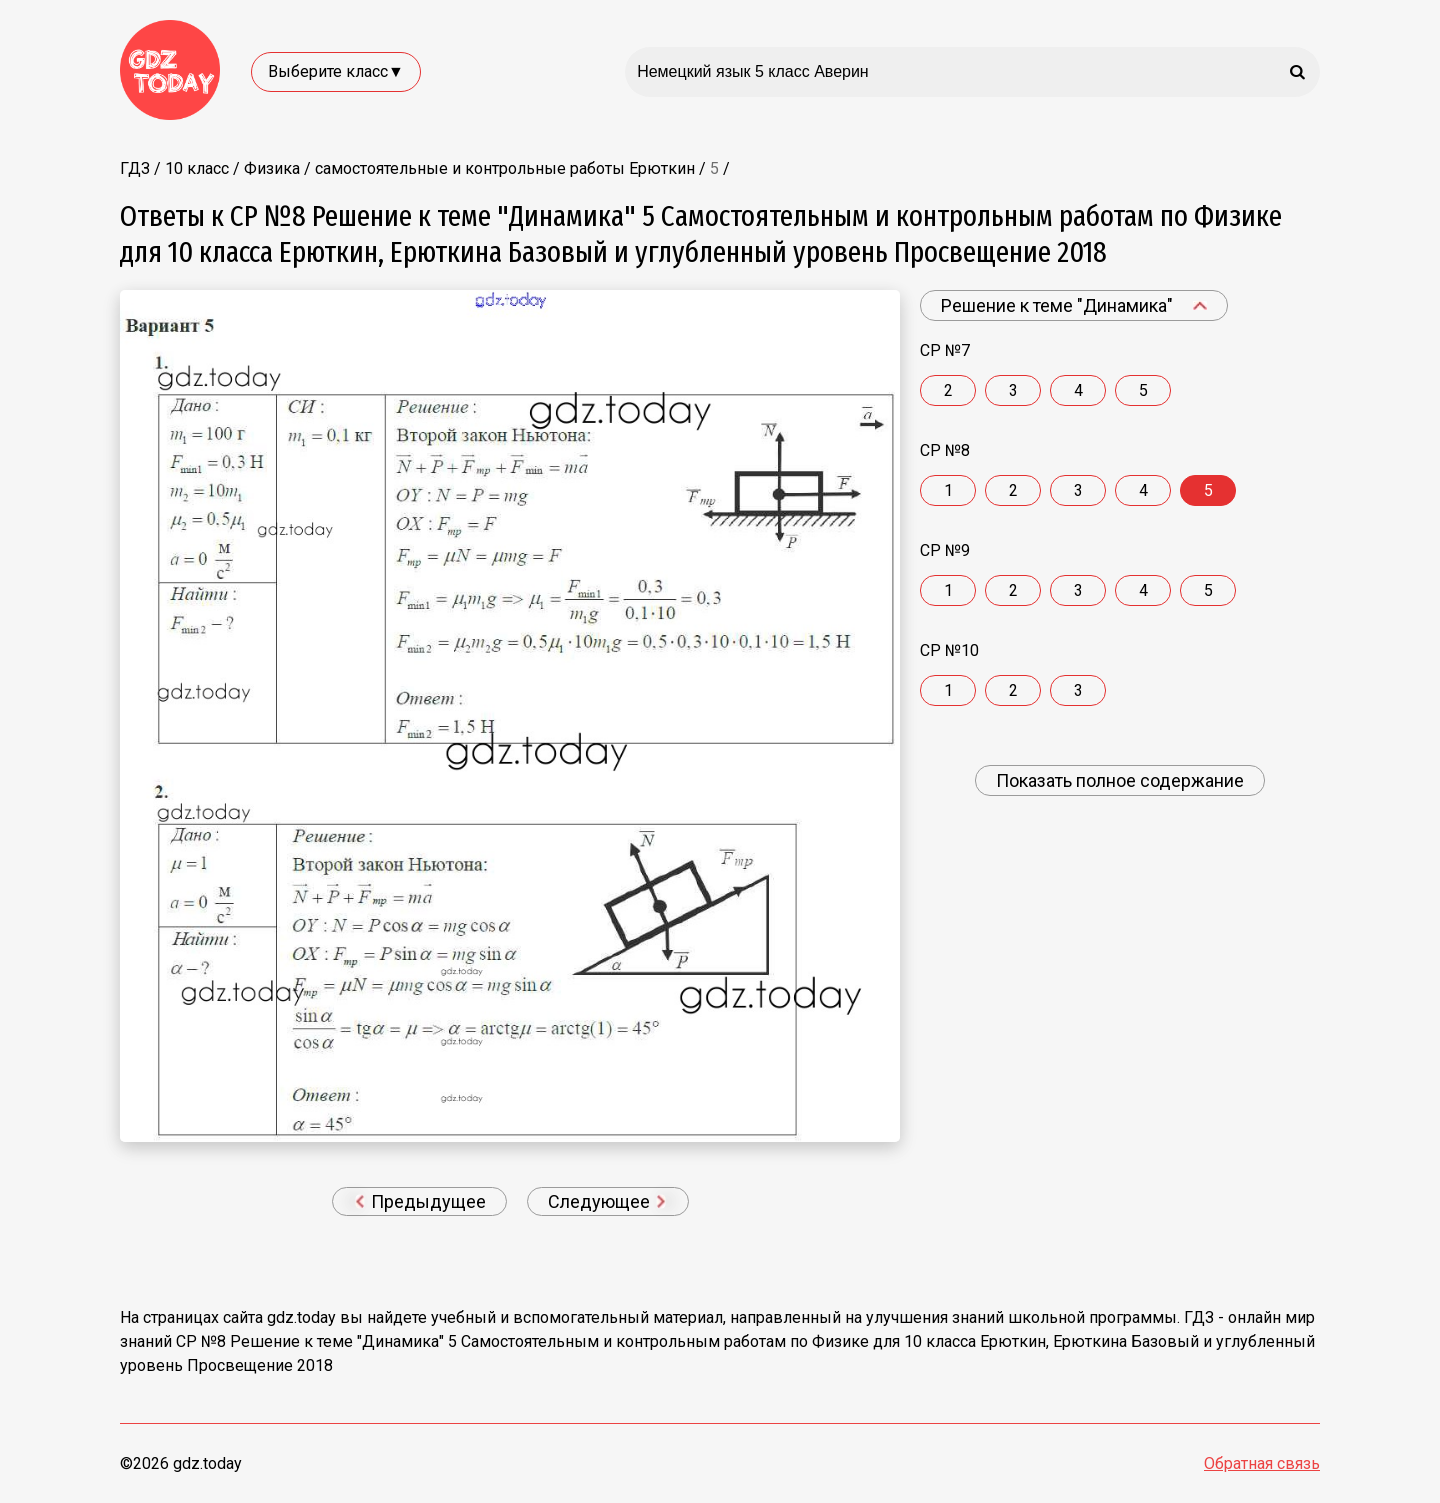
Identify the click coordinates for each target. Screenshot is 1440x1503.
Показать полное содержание (1120, 780)
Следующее (607, 1201)
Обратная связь (1262, 1463)
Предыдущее (420, 1201)
